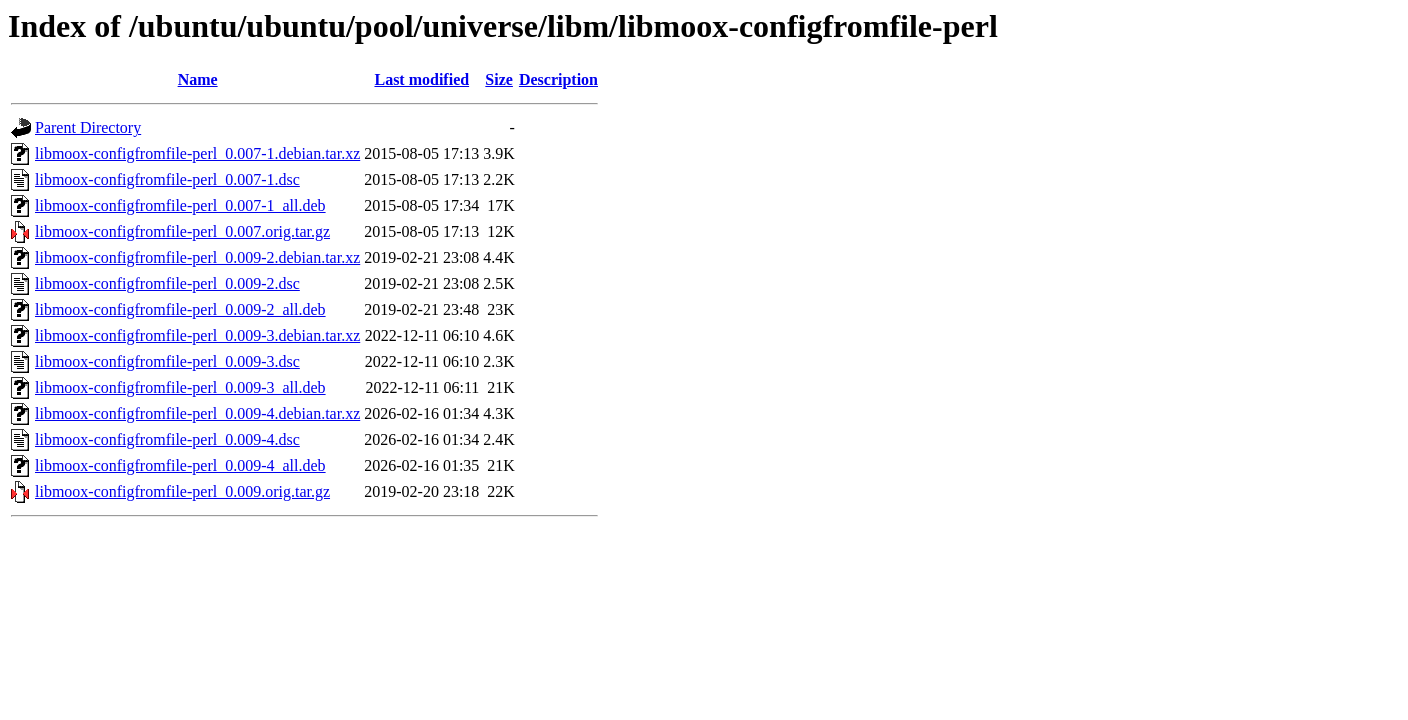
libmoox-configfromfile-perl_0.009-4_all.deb (180, 465)
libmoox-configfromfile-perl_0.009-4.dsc (167, 439)
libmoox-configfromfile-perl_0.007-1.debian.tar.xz (197, 153)
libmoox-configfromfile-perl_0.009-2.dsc (167, 283)
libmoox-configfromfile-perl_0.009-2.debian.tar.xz (197, 257)
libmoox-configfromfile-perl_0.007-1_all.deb (180, 205)
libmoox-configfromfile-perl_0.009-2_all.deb (180, 309)
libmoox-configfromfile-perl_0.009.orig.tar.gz (182, 491)
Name (198, 79)
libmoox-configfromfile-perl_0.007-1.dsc (167, 179)
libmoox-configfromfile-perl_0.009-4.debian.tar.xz (197, 413)
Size (499, 79)
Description (558, 79)
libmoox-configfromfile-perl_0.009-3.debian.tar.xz (197, 335)
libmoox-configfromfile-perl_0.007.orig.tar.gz (182, 231)
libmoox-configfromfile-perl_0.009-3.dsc (167, 361)
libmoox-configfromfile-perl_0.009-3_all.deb (180, 387)
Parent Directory (88, 127)
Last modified (421, 79)
